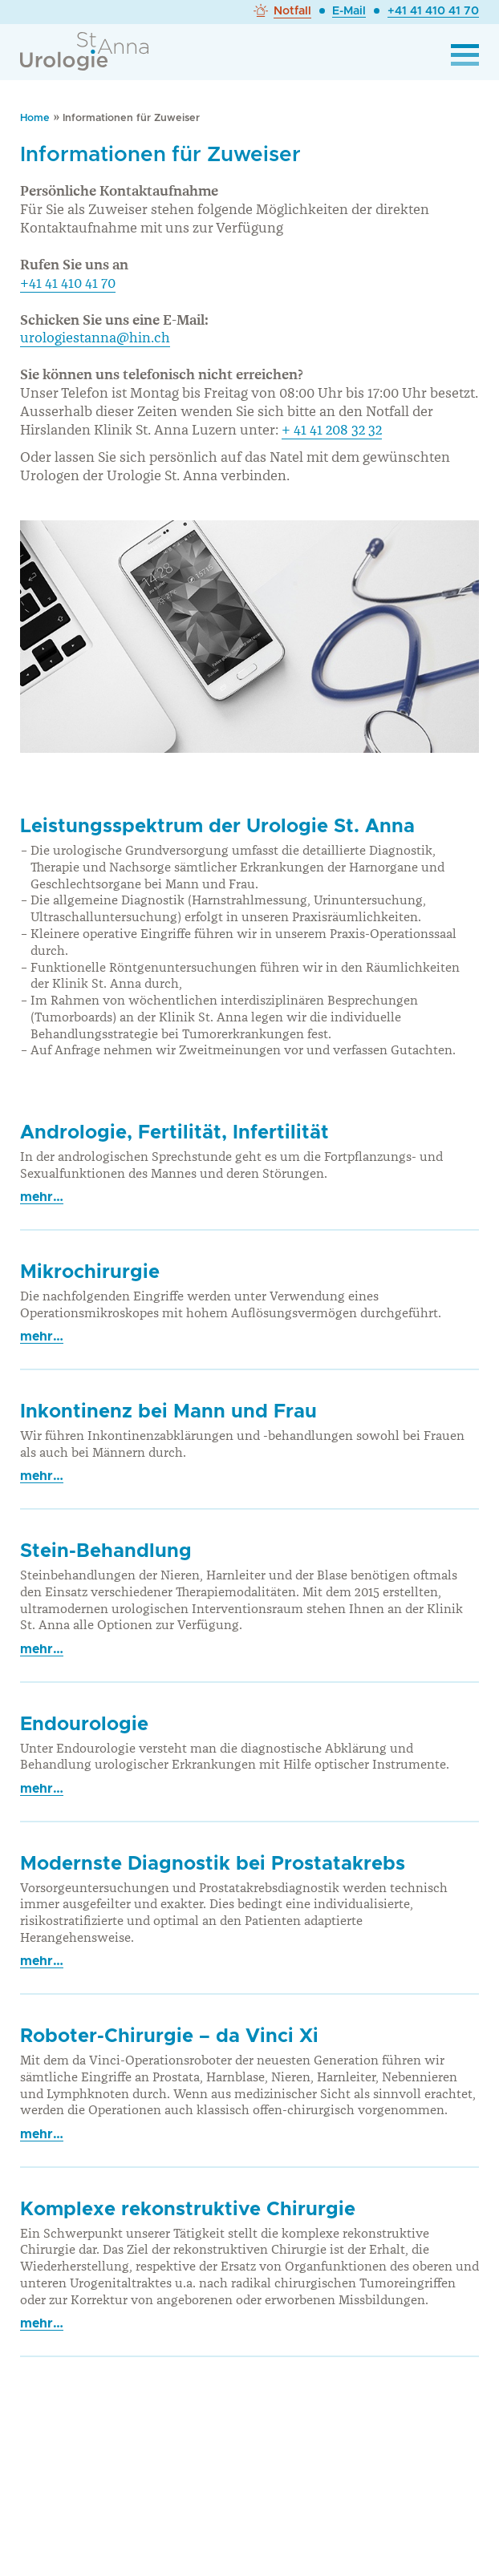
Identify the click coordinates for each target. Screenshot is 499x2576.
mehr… (41, 1197)
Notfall (292, 11)
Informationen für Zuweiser (131, 118)
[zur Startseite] (84, 46)
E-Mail (349, 11)
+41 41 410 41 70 (433, 11)
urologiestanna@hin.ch (95, 337)
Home (35, 118)
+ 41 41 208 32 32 (332, 430)
